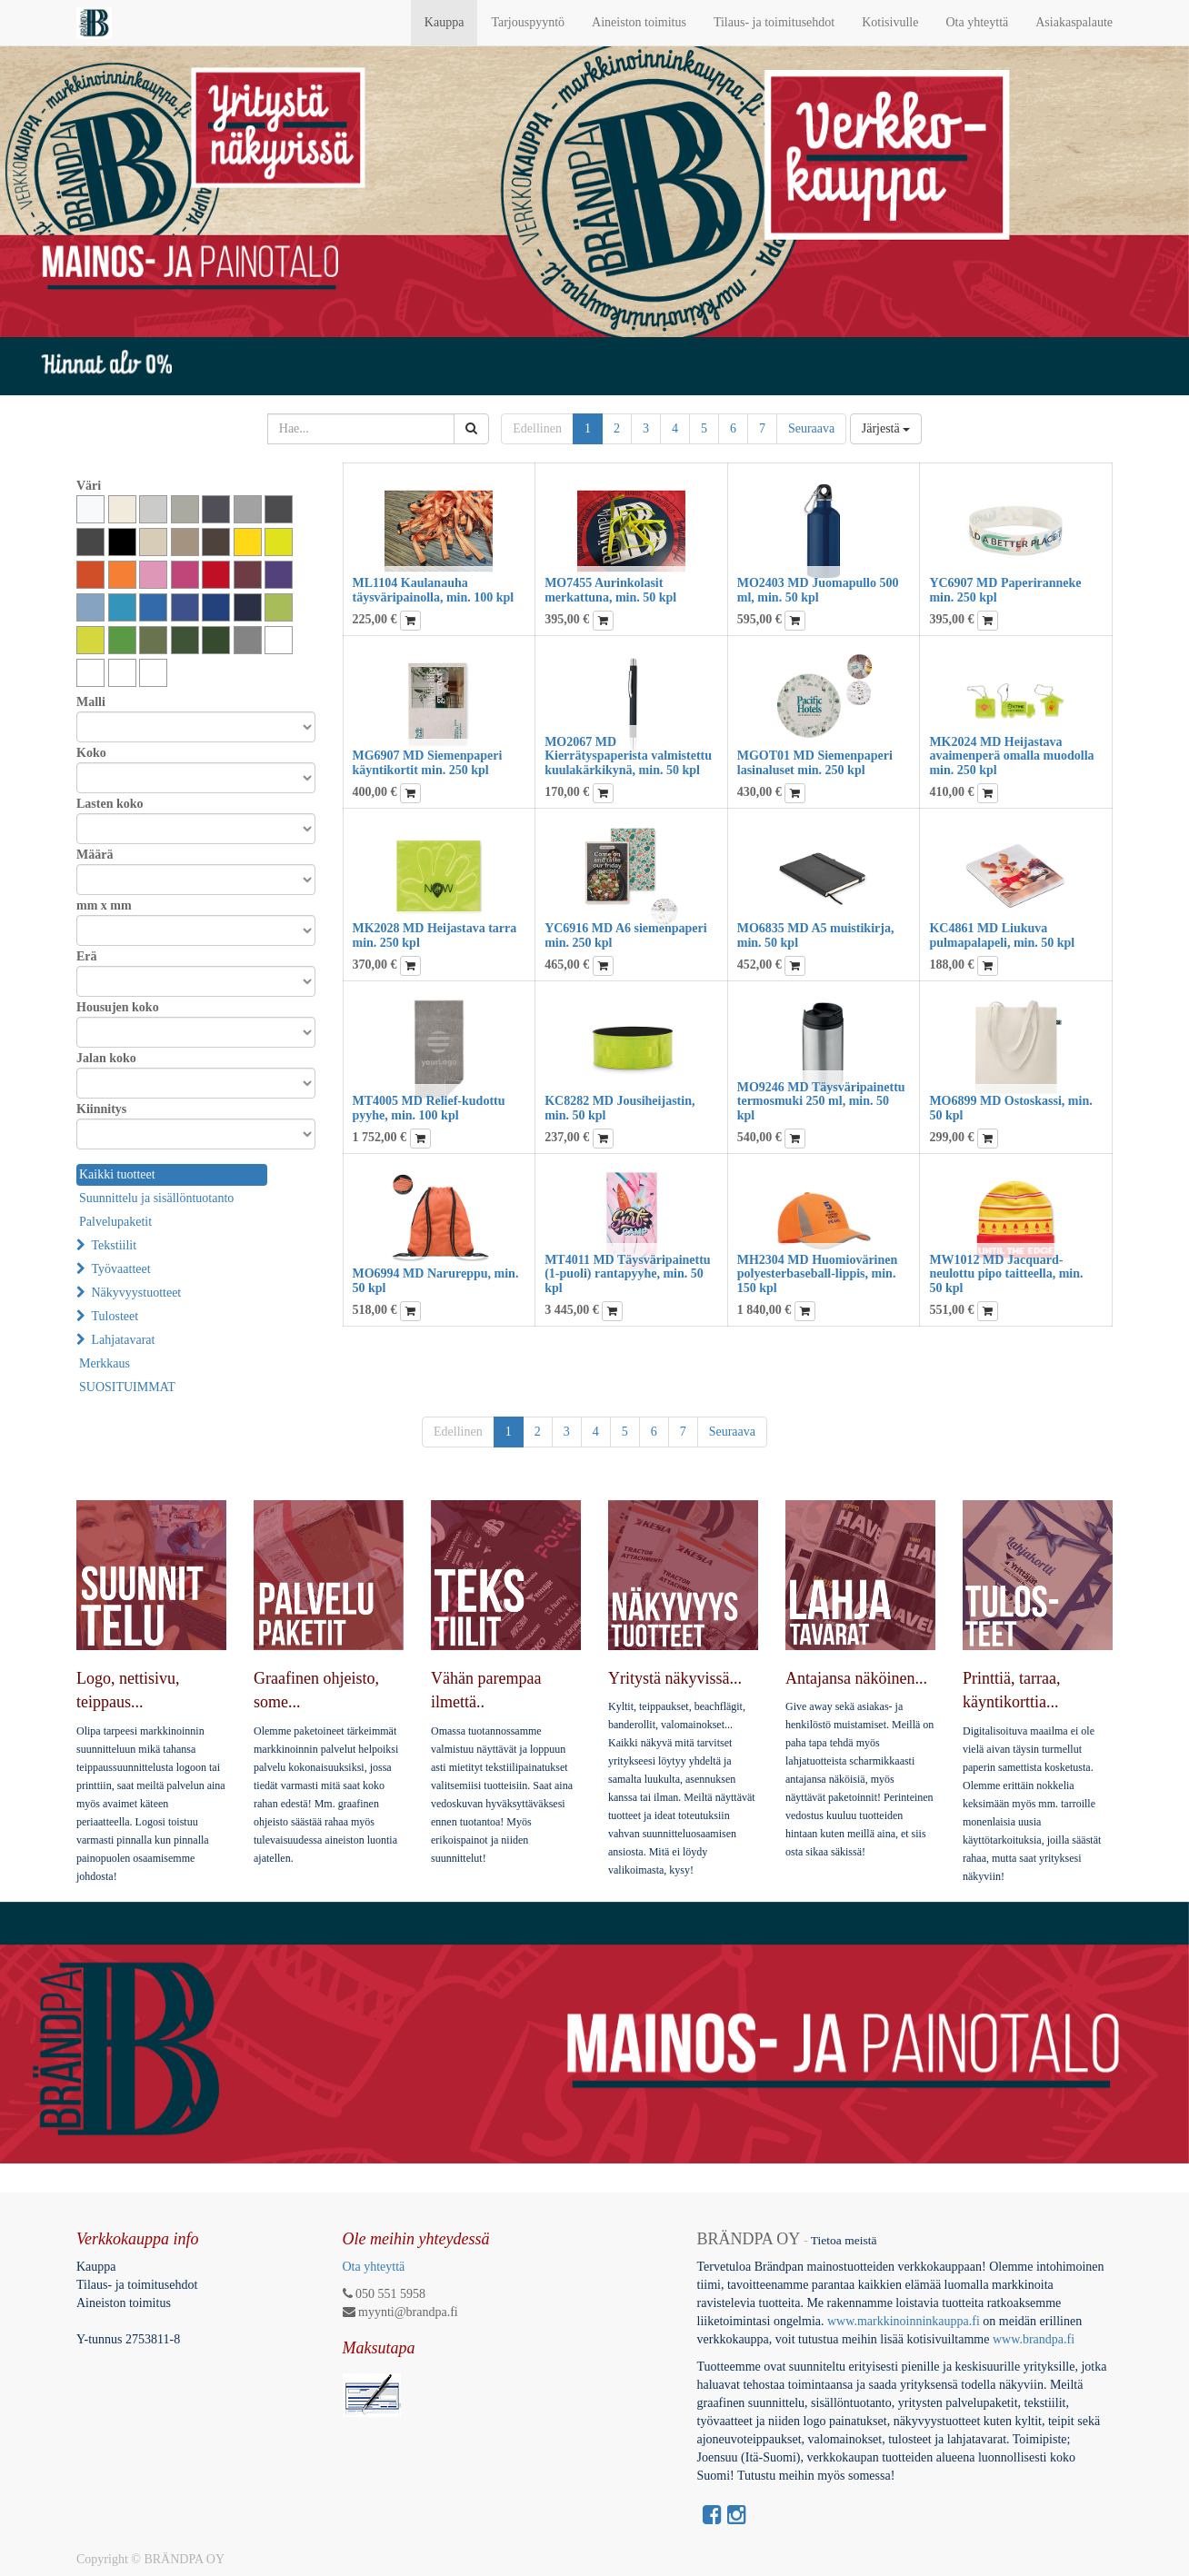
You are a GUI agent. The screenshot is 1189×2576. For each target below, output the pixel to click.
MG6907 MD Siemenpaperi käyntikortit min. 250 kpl (428, 762)
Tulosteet (115, 1316)
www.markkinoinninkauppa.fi (903, 2321)
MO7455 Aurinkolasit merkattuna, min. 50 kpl (610, 589)
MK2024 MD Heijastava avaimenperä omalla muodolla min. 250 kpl (1011, 756)
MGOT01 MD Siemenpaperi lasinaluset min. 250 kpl (815, 762)
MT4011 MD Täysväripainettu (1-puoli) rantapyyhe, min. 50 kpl (628, 1274)
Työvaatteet (121, 1269)
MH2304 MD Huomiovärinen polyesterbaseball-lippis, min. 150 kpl (817, 1274)
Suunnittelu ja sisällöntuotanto (156, 1198)
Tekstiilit (114, 1245)
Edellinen (537, 428)
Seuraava (811, 428)
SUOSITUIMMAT (127, 1387)
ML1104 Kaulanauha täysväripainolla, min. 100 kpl (434, 589)
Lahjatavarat (123, 1340)
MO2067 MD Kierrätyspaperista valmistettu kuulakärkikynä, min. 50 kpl (628, 756)
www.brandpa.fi (1035, 2339)
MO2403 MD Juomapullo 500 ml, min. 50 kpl (818, 589)
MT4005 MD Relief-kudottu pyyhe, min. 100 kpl (429, 1107)
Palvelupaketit (115, 1221)
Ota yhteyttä (374, 2266)
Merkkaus (104, 1363)
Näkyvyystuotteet (137, 1292)
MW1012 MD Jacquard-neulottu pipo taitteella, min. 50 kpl (1006, 1274)
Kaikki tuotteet (117, 1174)
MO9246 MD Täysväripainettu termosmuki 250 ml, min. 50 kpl (821, 1101)
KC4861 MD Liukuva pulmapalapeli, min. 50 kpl (1001, 935)
